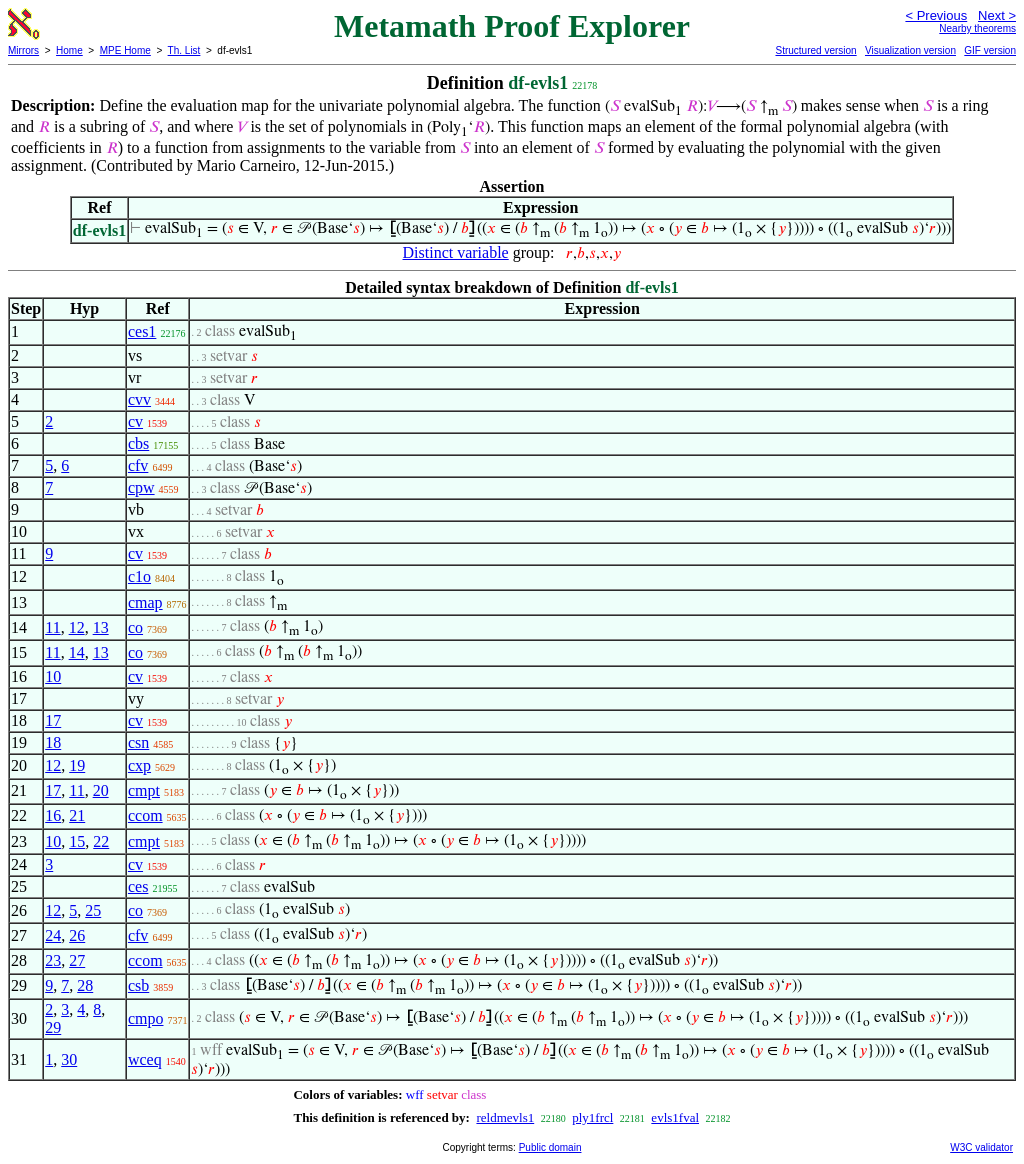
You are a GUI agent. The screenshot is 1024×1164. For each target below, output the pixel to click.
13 (101, 627)
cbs (138, 443)
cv (135, 421)
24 (53, 935)
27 (77, 960)
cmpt (144, 790)
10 (53, 676)
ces (138, 886)
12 (77, 627)
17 (53, 720)
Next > (997, 15)
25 (93, 910)
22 (101, 841)
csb (138, 985)
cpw (141, 487)
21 (77, 815)
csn (138, 742)
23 (53, 960)
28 (85, 985)
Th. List (184, 50)
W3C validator (981, 1147)
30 (69, 1059)
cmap (145, 602)
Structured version (815, 50)
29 (53, 1027)
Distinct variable (456, 252)
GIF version (990, 50)
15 (77, 841)
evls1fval (675, 1117)
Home (69, 50)
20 (101, 790)
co (135, 627)
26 (77, 935)
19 (77, 765)
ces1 (142, 331)
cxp (139, 765)
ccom (145, 815)
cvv (139, 399)
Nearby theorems (977, 28)
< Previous (936, 15)
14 (77, 652)
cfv (138, 465)
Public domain (550, 1147)
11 (52, 627)
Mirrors (23, 50)
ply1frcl (592, 1117)
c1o (139, 576)
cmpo (146, 1018)
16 (53, 815)
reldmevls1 (505, 1117)
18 (53, 742)
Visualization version (910, 50)
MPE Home (125, 50)
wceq (145, 1059)
